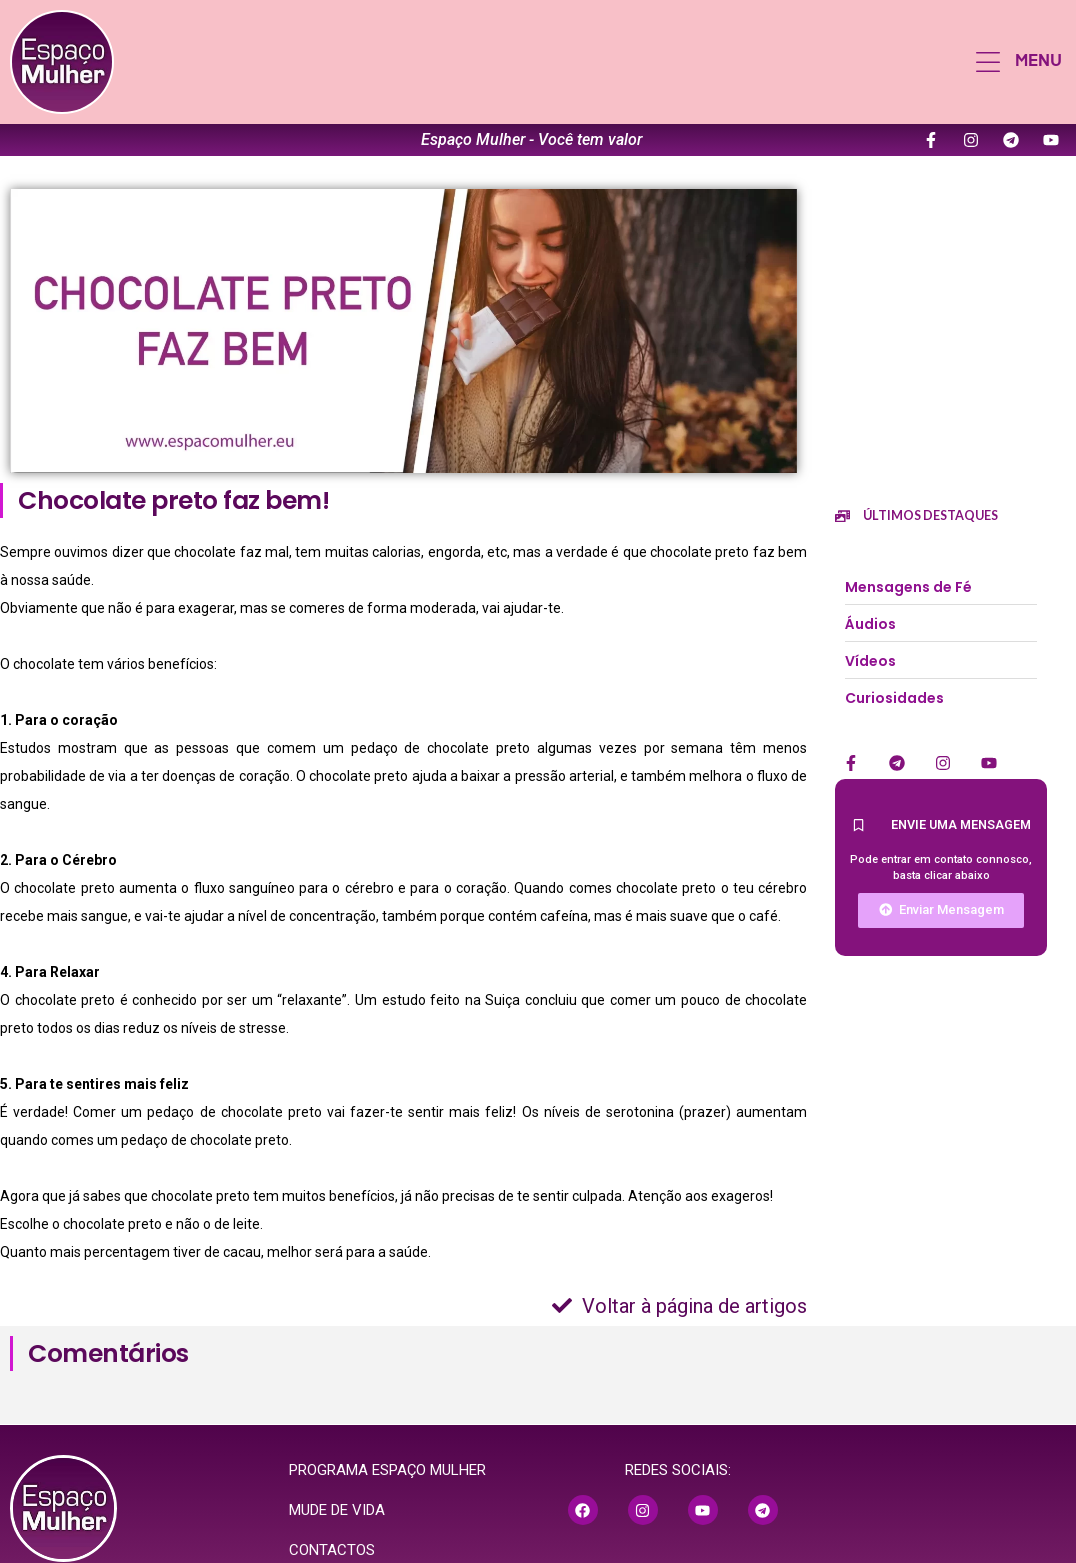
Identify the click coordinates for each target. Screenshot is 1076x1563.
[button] (1019, 62)
